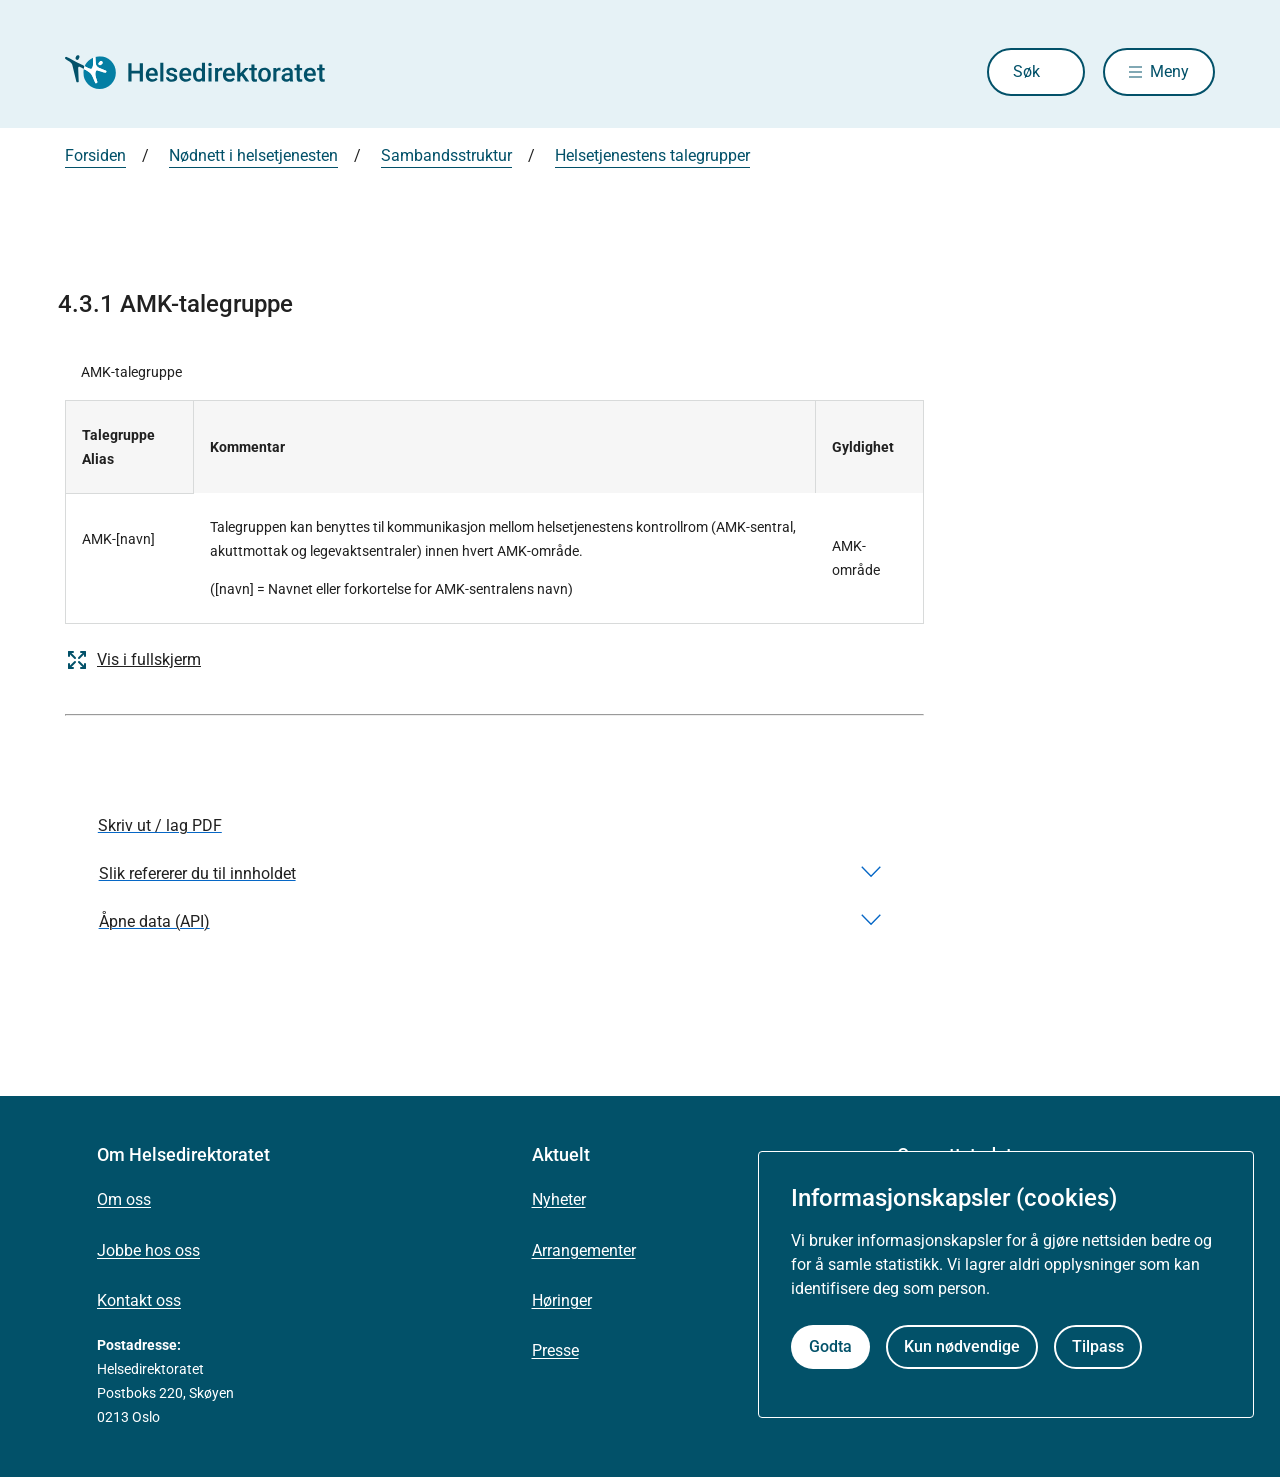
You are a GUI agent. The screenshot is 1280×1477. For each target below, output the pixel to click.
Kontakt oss (139, 1300)
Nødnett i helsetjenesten (253, 155)
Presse (555, 1350)
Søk (1026, 71)
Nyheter (559, 1199)
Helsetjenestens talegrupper (652, 155)
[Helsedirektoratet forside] (209, 72)
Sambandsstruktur (446, 155)
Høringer (562, 1300)
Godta (830, 1346)
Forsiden (95, 155)
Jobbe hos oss (148, 1250)
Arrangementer (584, 1250)
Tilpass (1098, 1346)
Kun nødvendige (962, 1346)
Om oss (124, 1199)
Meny (1169, 71)
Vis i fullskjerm (133, 660)
